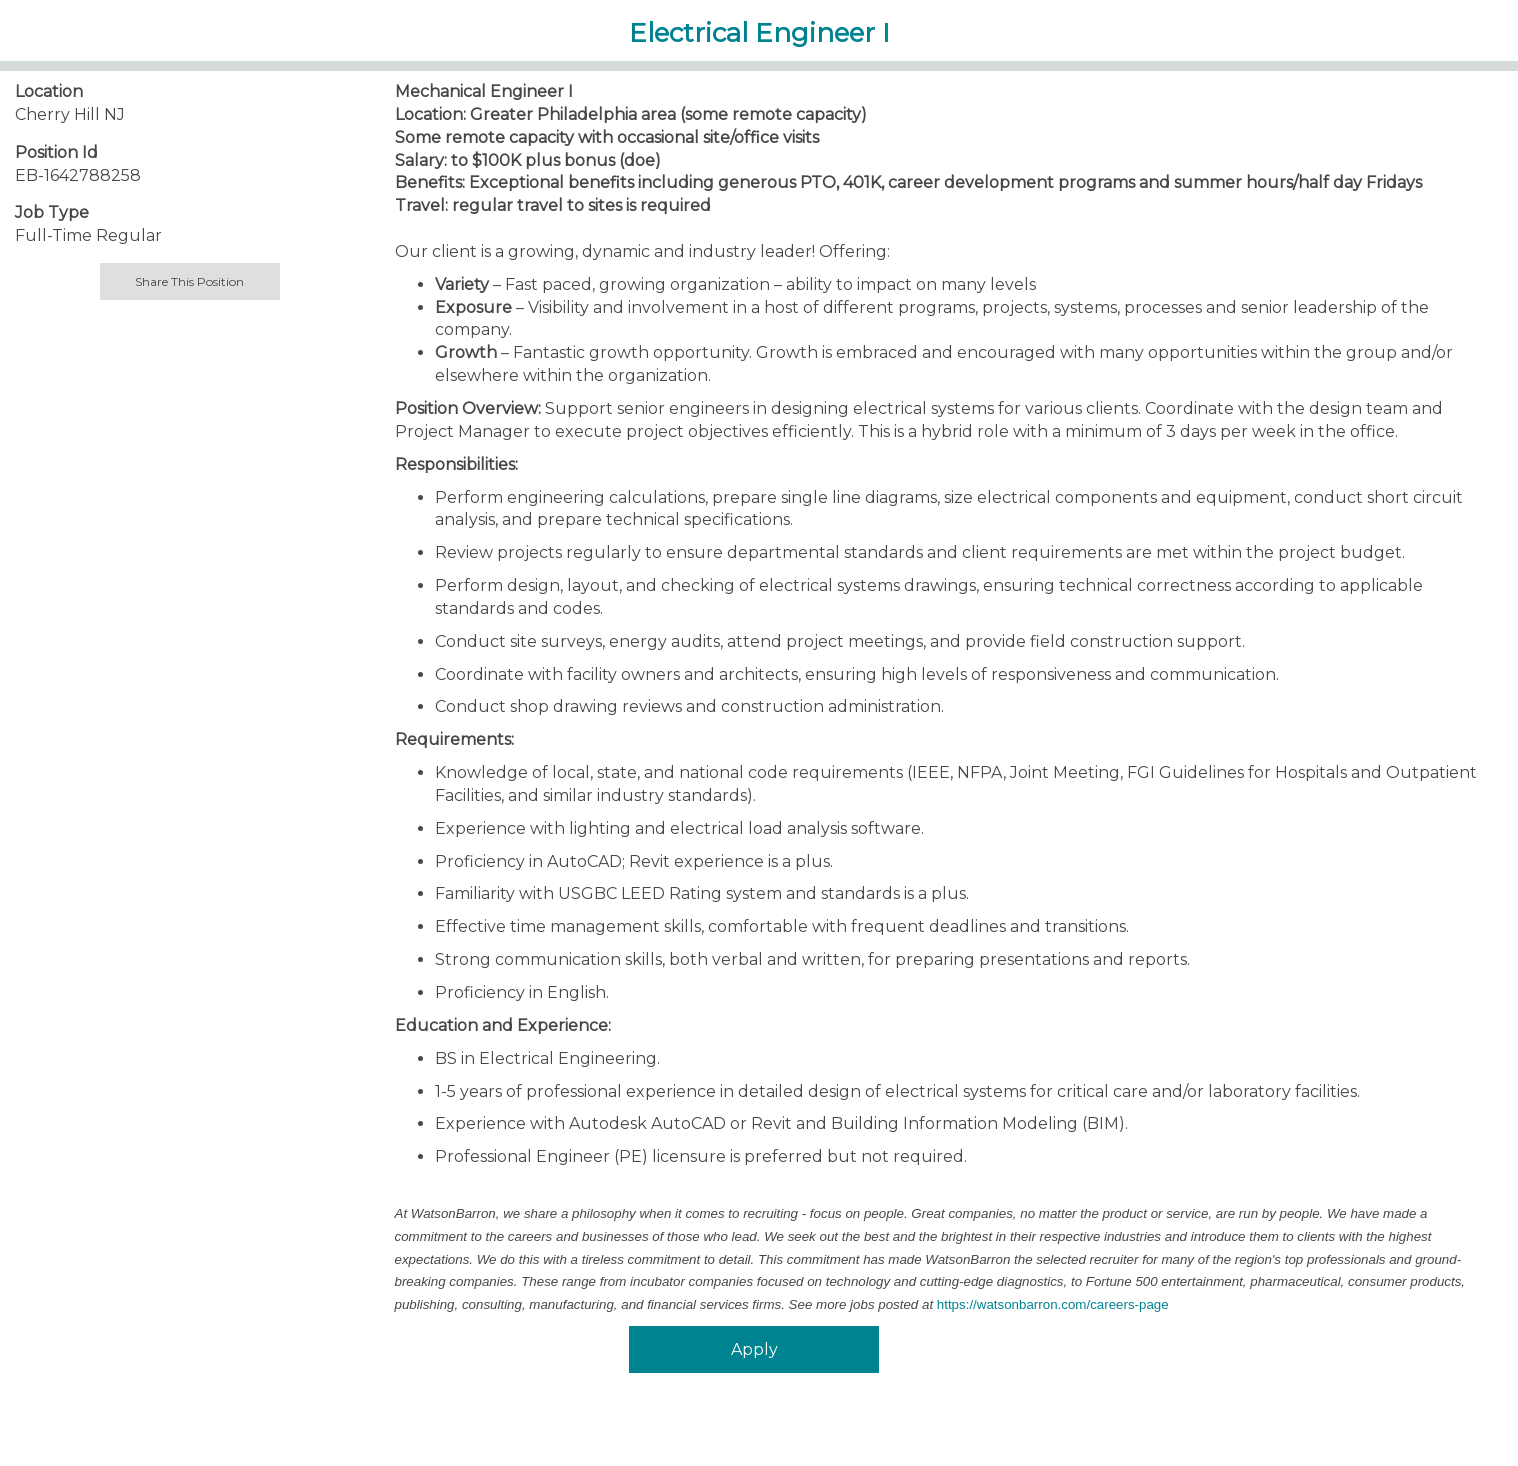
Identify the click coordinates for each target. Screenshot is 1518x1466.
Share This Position (189, 281)
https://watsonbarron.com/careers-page (1053, 1304)
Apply (754, 1349)
